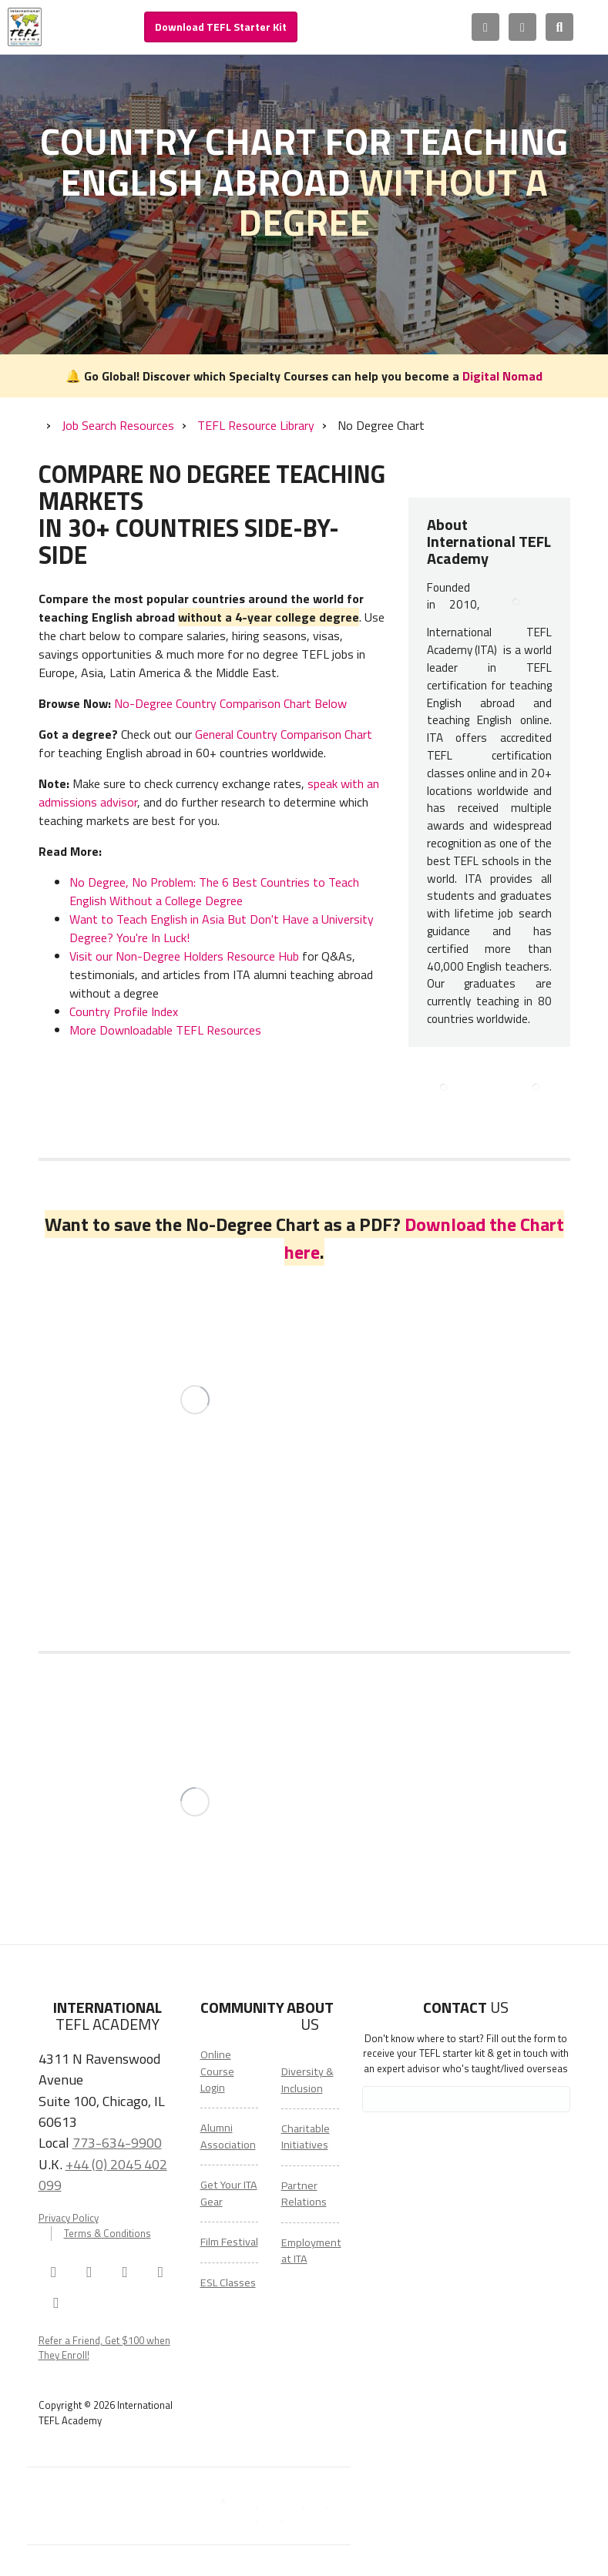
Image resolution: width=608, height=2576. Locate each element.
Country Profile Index (123, 1011)
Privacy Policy (69, 2218)
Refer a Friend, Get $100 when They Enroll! (104, 2348)
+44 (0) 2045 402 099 (103, 2174)
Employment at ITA (311, 2250)
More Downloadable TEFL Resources (165, 1030)
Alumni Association (228, 2135)
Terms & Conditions (107, 2233)
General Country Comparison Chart (283, 734)
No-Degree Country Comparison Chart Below (230, 703)
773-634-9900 (117, 2142)
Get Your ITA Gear (228, 2192)
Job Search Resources (118, 425)
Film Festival (229, 2241)
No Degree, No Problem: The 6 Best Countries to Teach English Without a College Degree (214, 891)
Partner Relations (304, 2193)
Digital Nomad (502, 376)
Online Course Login (217, 2071)
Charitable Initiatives (305, 2136)
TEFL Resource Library (255, 425)
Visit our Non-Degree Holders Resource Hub (184, 956)
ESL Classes (228, 2282)
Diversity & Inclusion (307, 2079)
